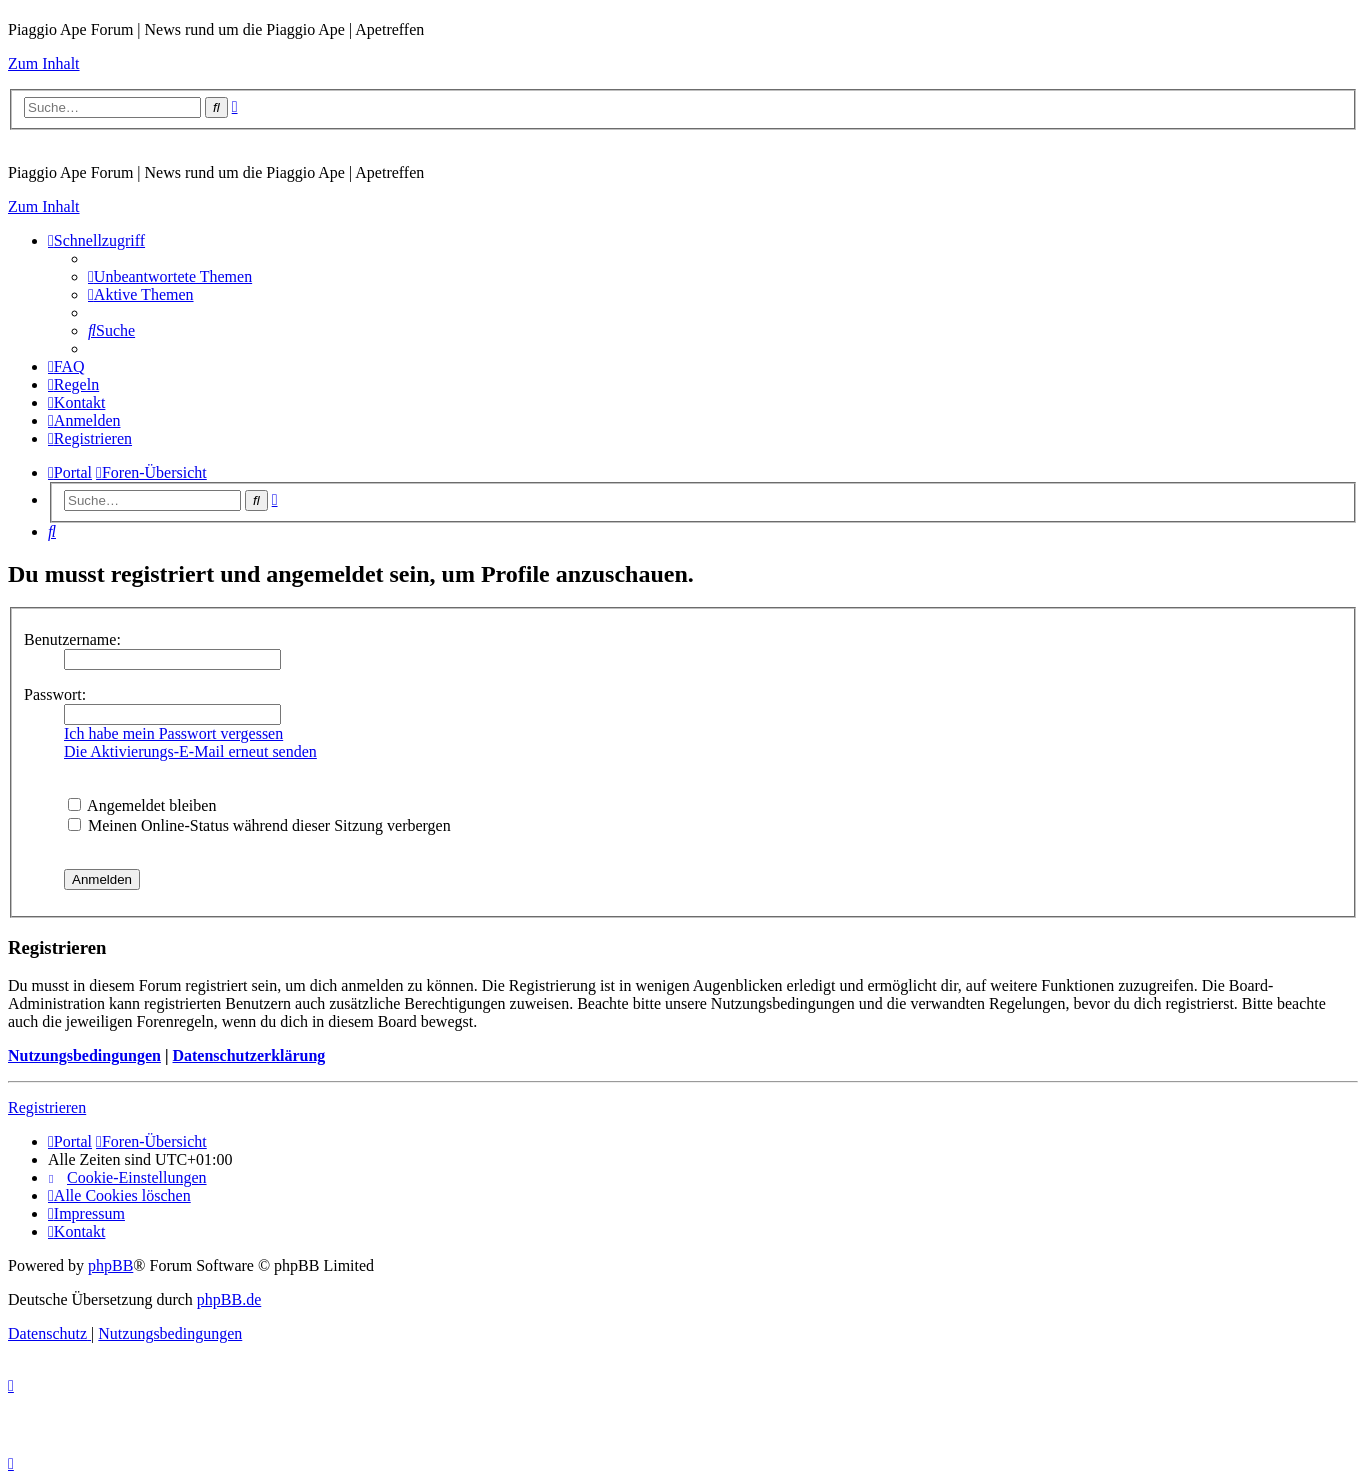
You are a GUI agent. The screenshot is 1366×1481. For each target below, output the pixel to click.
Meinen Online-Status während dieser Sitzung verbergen (259, 825)
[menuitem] (170, 276)
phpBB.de (229, 1299)
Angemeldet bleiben (142, 805)
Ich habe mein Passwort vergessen (173, 733)
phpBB (110, 1265)
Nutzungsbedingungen (84, 1055)
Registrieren (47, 1107)
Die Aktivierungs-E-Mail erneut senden (190, 751)
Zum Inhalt (44, 63)
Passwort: (55, 694)
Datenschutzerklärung (248, 1055)
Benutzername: (72, 639)
